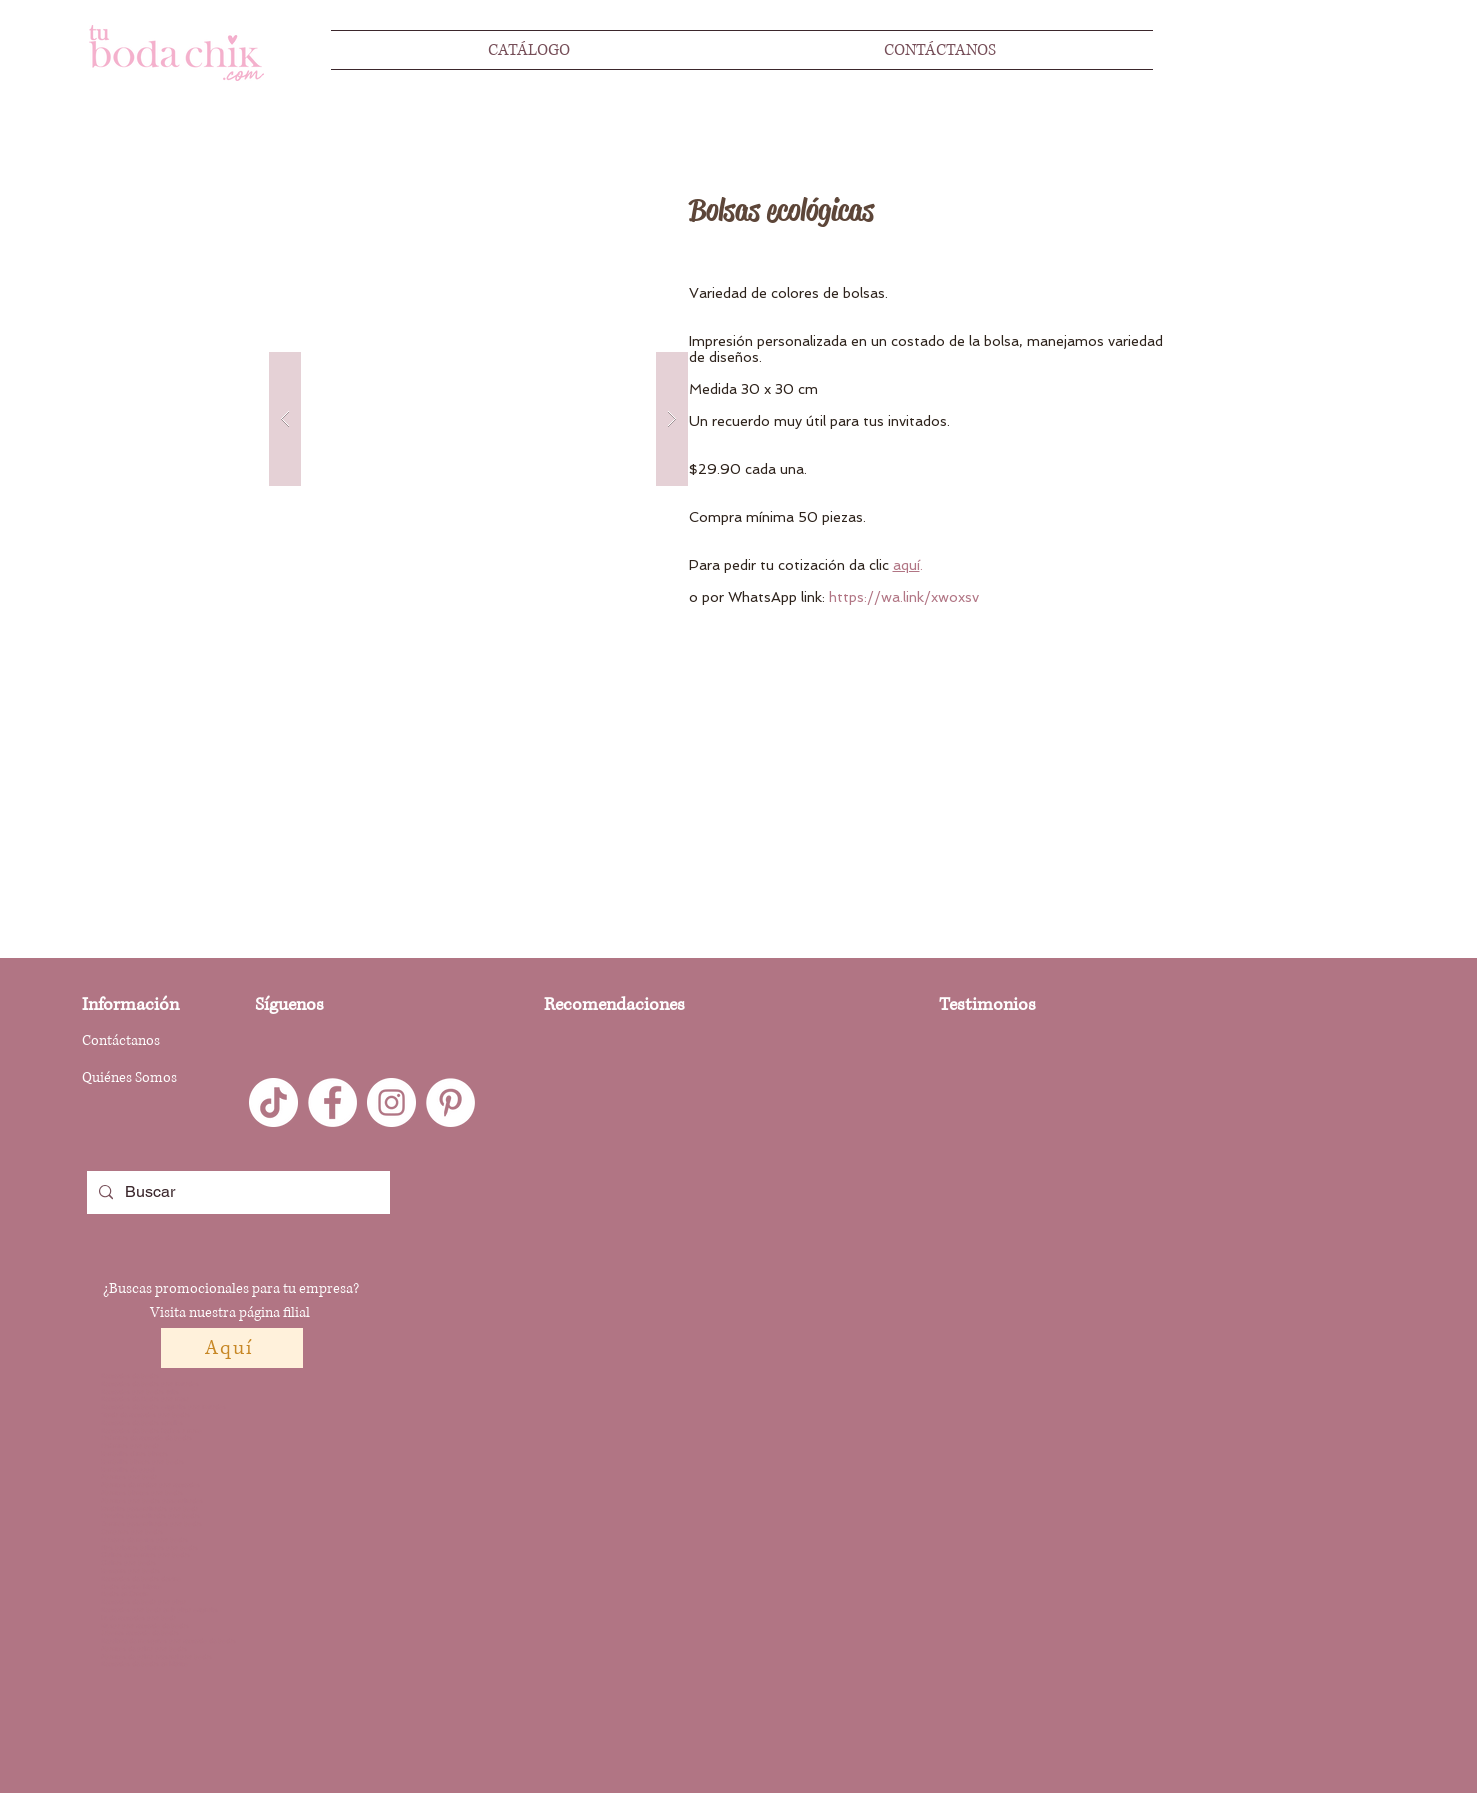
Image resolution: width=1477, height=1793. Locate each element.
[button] (478, 419)
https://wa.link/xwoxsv (904, 597)
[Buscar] (236, 1192)
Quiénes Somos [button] (129, 1077)
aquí (906, 565)
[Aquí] (232, 1348)
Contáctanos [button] (121, 1040)
